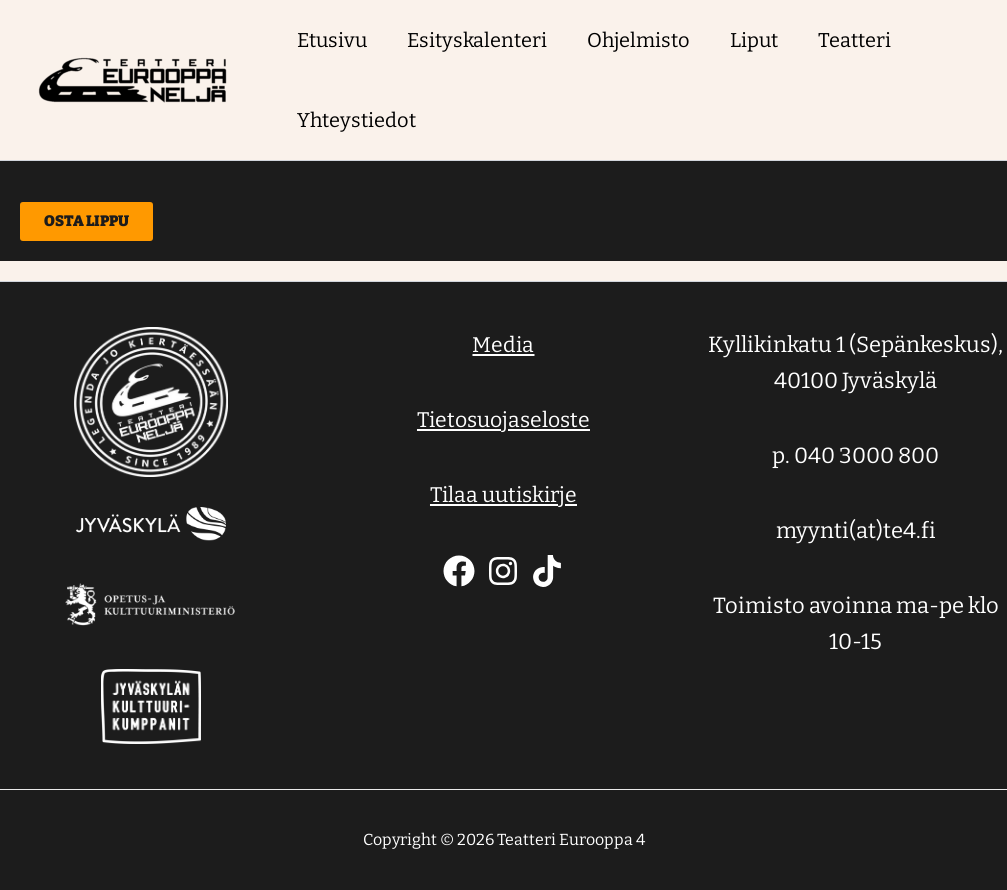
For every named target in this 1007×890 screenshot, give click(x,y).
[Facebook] (459, 571)
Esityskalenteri (477, 40)
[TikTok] (547, 571)
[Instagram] (503, 571)
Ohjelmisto (638, 40)
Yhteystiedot (356, 120)
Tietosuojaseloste (503, 419)
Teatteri (854, 40)
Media (503, 344)
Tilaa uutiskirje (503, 494)
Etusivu (332, 40)
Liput (754, 40)
